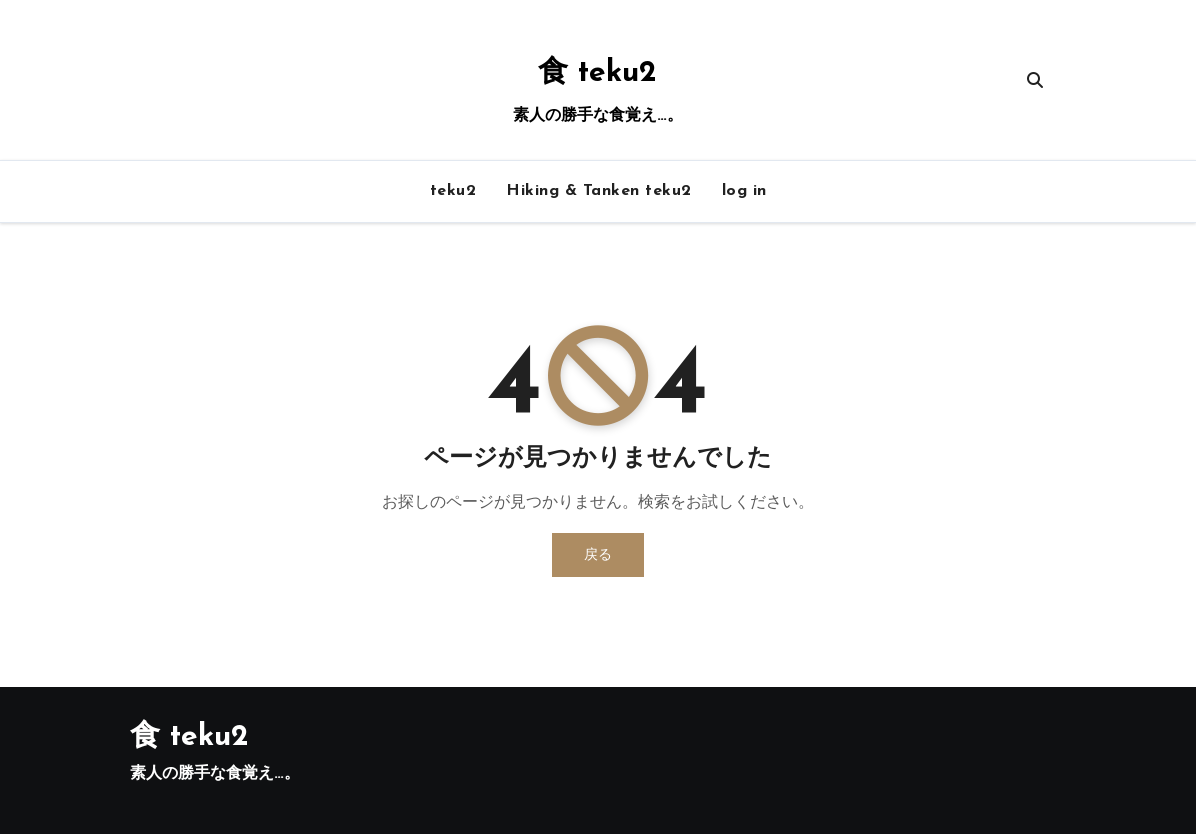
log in (744, 191)
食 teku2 (597, 73)
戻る (598, 554)
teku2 (453, 191)
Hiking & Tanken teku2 (599, 191)
